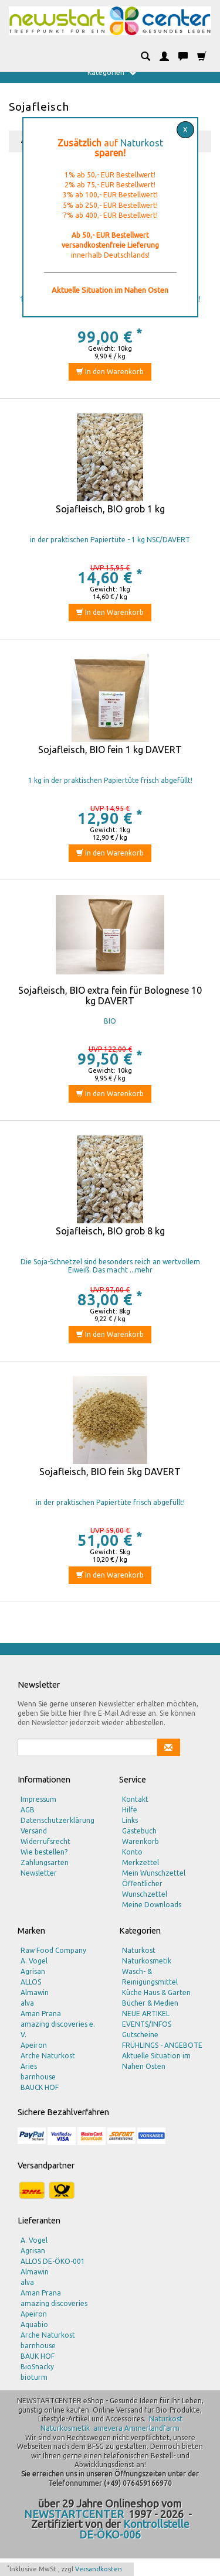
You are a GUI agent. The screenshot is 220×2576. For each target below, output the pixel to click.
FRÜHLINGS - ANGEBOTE (162, 2045)
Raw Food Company (53, 1950)
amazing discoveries (54, 2303)
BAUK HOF (38, 2356)
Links (130, 1820)
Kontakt (135, 1799)
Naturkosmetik (146, 1961)
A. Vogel (34, 1961)
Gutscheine (140, 2034)
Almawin (35, 1992)
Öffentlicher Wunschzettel (144, 1889)
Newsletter (39, 1873)
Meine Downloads (151, 1904)
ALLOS (31, 1982)
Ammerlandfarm (152, 2428)
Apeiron (34, 2045)
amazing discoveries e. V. (58, 2029)
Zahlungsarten (45, 1862)
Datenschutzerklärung (57, 1820)
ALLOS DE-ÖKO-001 (53, 2261)
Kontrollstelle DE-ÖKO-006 (134, 2529)
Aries (29, 2066)
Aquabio (34, 2324)
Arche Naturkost (48, 2056)
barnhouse (38, 2077)
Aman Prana (41, 2013)
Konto (132, 1852)
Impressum (38, 1799)
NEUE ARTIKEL (146, 2013)
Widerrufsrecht (45, 1841)
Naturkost (141, 143)
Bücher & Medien (150, 2003)
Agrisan (33, 1971)
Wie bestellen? (44, 1852)
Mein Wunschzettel (153, 1873)
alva (27, 2003)
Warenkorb (140, 1841)
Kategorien (111, 73)
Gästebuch (139, 1831)
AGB (28, 1810)
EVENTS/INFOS (146, 2024)
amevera (108, 2428)
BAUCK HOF (40, 2087)
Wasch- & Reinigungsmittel (150, 1977)
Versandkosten (98, 2568)
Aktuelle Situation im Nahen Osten (156, 2061)
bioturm (34, 2377)
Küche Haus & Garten (156, 1992)
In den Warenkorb (110, 371)
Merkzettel (140, 1862)
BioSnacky (37, 2366)
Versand (34, 1831)
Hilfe (129, 1810)
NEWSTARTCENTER (74, 2514)
